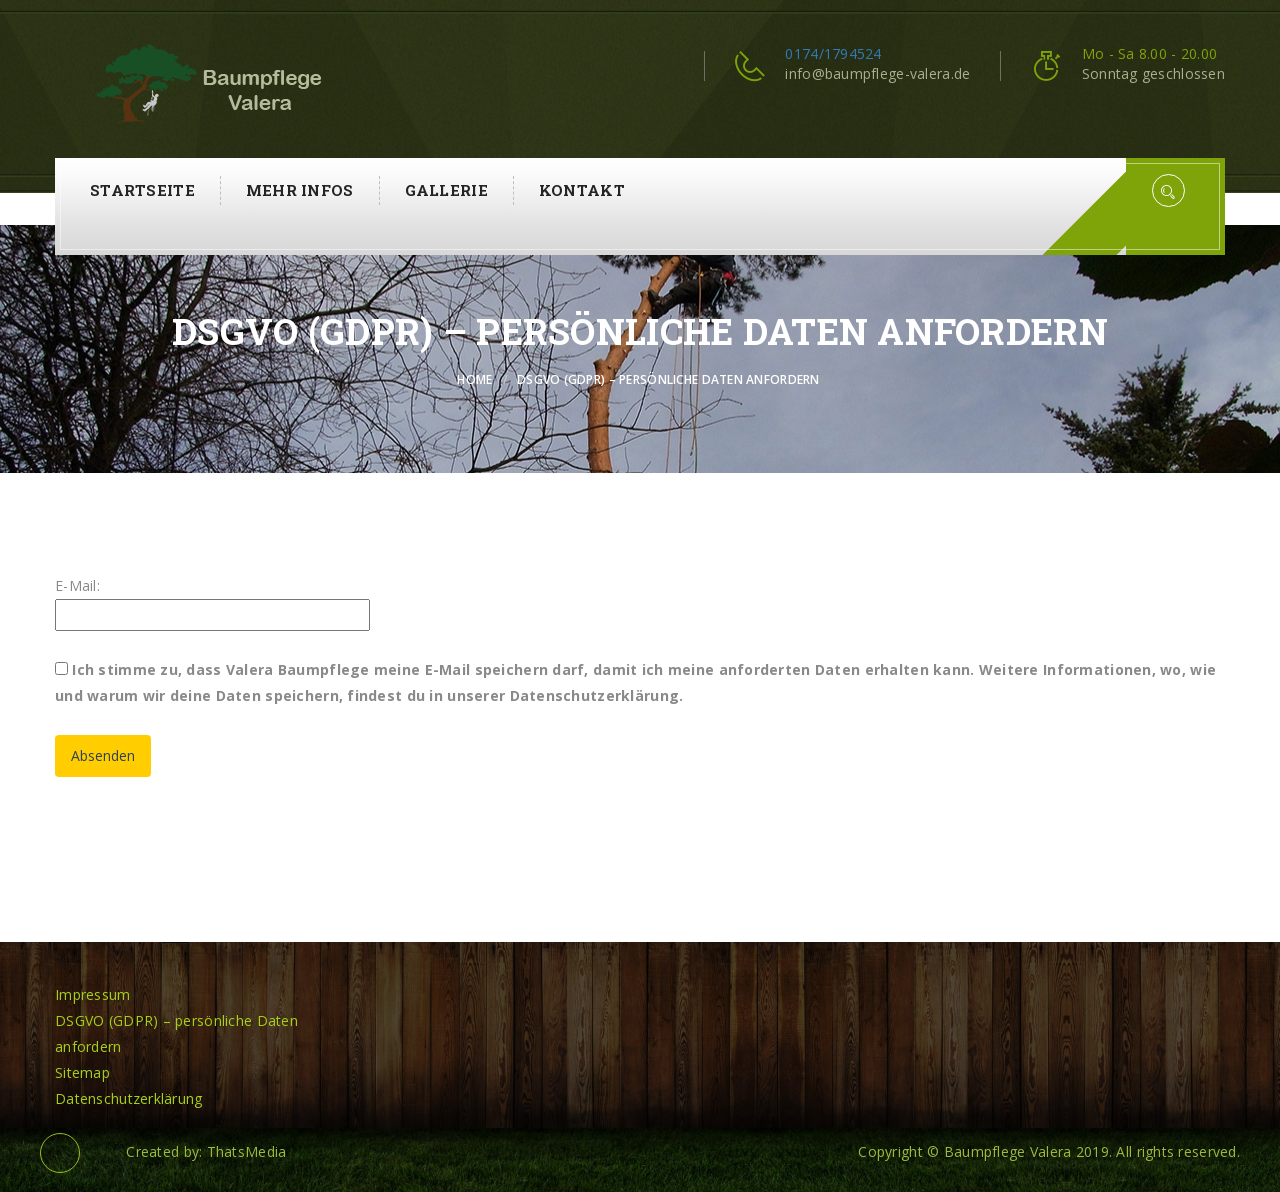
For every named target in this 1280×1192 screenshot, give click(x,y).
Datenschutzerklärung (129, 1098)
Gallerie (446, 190)
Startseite (142, 190)
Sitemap (82, 1072)
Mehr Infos (300, 190)
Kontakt (582, 190)
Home (474, 379)
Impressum (93, 994)
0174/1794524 (833, 53)
